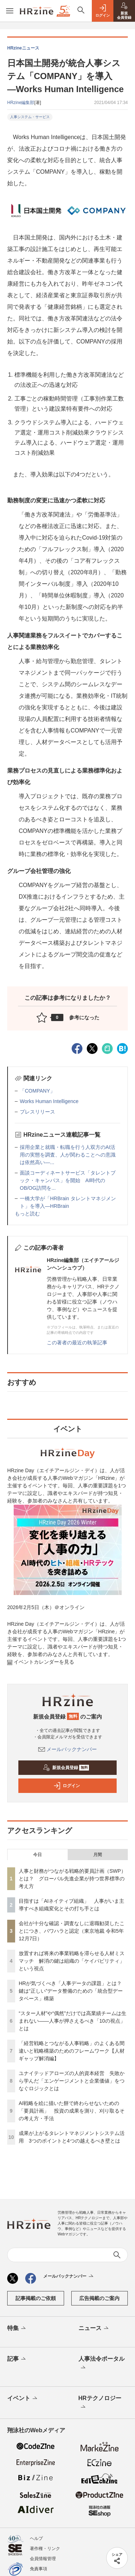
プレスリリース (37, 1112)
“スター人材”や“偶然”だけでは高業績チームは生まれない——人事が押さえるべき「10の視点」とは (72, 2020)
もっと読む (27, 1213)
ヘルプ (36, 2538)
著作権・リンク (45, 2548)
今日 (37, 1854)
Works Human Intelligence (49, 1101)
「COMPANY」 (37, 1091)
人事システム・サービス (30, 117)
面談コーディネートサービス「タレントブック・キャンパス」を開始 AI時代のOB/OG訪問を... (68, 1180)
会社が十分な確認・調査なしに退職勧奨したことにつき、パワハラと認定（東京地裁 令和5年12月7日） (72, 1930)
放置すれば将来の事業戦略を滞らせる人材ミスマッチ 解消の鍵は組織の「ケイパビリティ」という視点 (72, 1960)
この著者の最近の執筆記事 (77, 1342)
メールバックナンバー (67, 1749)
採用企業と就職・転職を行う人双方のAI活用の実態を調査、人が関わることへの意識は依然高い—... (68, 1154)
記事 (17, 2359)
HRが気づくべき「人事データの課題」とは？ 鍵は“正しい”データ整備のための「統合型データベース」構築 (71, 1990)
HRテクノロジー (99, 2403)
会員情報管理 (43, 2558)
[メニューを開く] (10, 11)
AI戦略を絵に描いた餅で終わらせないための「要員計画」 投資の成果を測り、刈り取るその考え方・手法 (72, 2110)
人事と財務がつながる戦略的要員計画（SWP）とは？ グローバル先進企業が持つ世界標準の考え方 (72, 1878)
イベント (23, 2398)
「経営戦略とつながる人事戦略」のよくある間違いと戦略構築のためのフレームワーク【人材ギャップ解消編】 (72, 2050)
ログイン (66, 1785)
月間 (97, 1854)
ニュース (94, 2328)
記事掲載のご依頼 (35, 2298)
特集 (17, 2328)
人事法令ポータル (101, 2364)
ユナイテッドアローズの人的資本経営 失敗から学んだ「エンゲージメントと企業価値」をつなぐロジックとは (72, 2080)
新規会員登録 (66, 1767)
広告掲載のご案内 (99, 2298)
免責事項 (38, 2568)
